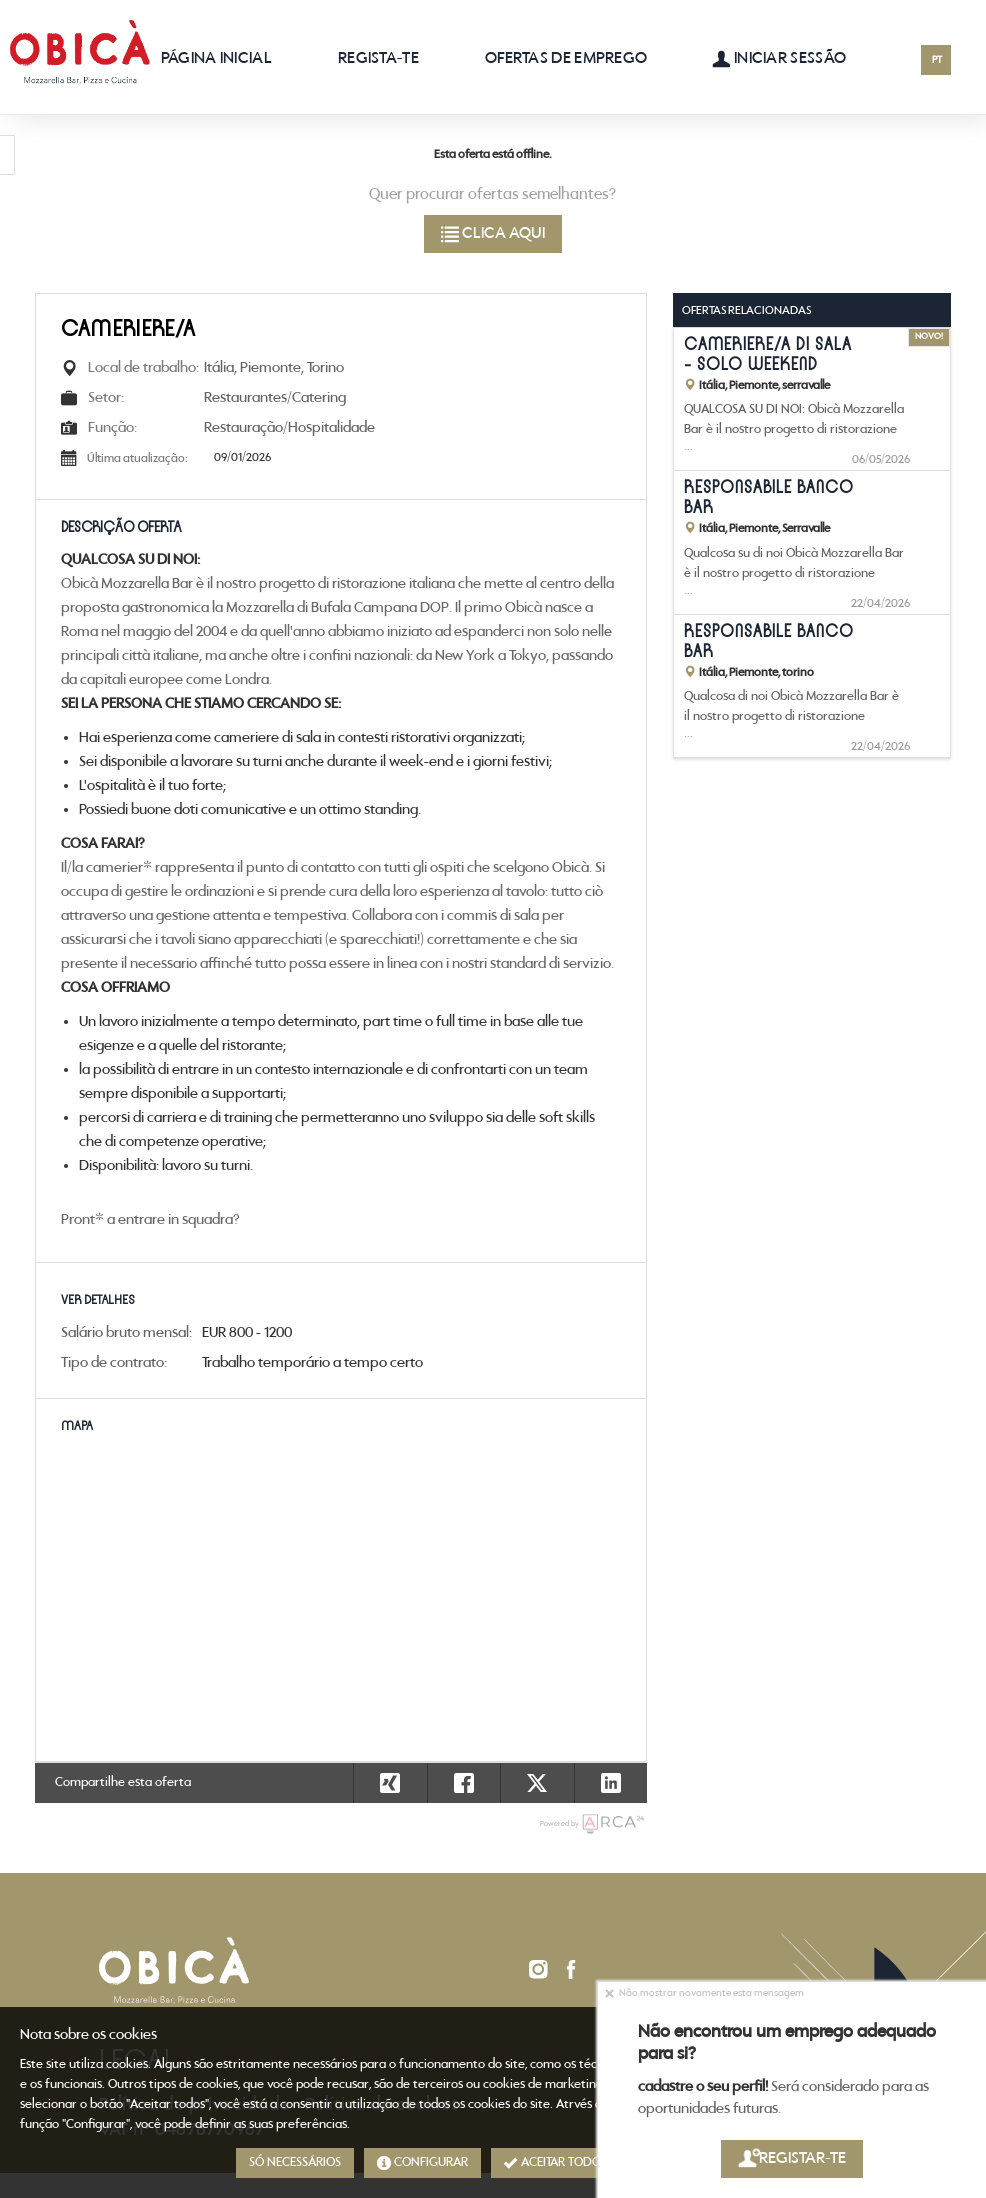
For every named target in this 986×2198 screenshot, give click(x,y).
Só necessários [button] (295, 2162)
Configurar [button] (422, 2163)
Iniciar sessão (779, 58)
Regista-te (378, 58)
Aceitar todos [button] (555, 2163)
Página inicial (216, 58)
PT (937, 60)
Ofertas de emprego (566, 58)
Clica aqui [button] (493, 233)
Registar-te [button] (792, 2158)
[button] (610, 1783)
